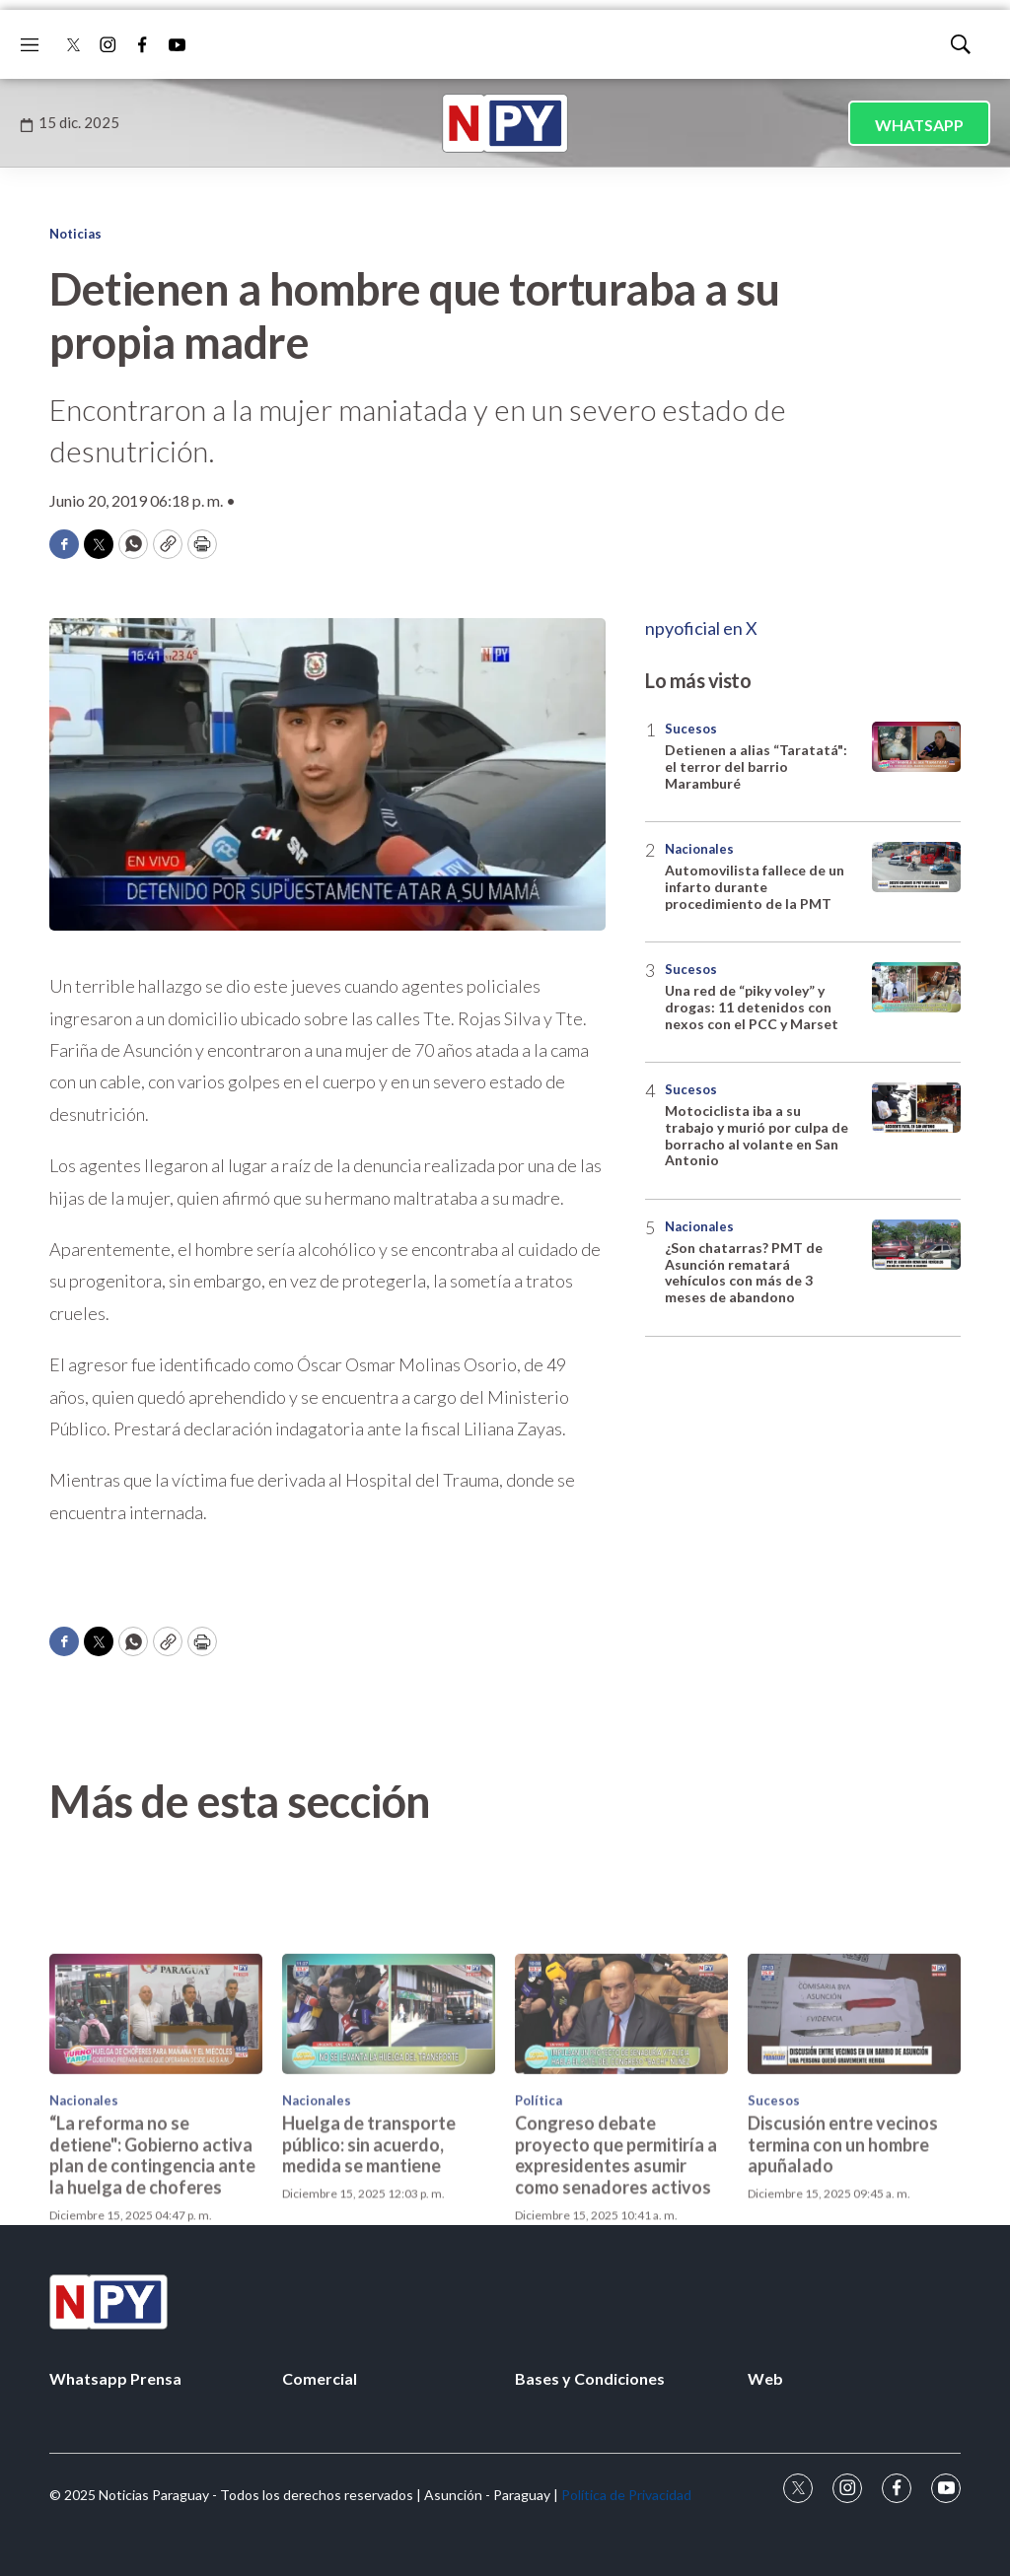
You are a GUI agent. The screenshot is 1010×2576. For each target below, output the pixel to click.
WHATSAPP (919, 124)
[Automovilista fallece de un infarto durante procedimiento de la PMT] (916, 867)
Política (538, 2214)
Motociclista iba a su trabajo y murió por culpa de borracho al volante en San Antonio (756, 1135)
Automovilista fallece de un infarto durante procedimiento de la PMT (754, 887)
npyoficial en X (701, 628)
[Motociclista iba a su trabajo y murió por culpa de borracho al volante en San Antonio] (916, 1107)
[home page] (505, 123)
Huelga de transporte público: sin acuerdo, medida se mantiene (369, 2259)
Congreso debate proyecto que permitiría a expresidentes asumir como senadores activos (616, 2270)
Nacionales (699, 849)
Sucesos (691, 728)
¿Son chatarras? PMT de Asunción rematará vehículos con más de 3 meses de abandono (744, 1272)
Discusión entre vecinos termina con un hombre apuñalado (843, 2259)
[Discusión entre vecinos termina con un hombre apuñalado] (854, 2128)
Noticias (75, 234)
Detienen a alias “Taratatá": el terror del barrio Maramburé (756, 766)
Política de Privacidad (626, 2494)
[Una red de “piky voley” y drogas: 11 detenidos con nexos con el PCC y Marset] (916, 987)
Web (765, 2378)
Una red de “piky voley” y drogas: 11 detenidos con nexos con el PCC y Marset (751, 1007)
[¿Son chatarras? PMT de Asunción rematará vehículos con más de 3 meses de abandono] (916, 1244)
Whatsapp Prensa (115, 2378)
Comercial (319, 2378)
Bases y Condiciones (590, 2378)
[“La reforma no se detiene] (155, 2128)
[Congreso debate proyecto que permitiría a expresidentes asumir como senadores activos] (621, 2128)
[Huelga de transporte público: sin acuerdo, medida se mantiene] (388, 2128)
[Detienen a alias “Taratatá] (916, 747)
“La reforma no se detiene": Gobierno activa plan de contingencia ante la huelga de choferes (152, 2270)
